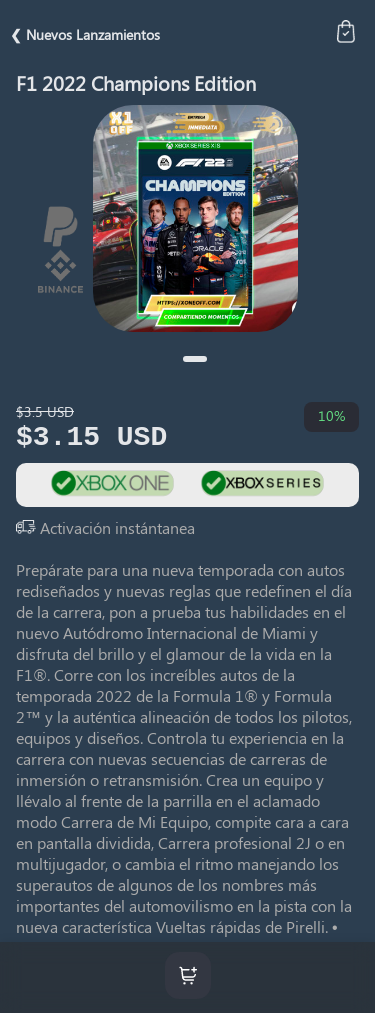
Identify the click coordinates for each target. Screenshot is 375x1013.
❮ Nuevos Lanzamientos (85, 34)
